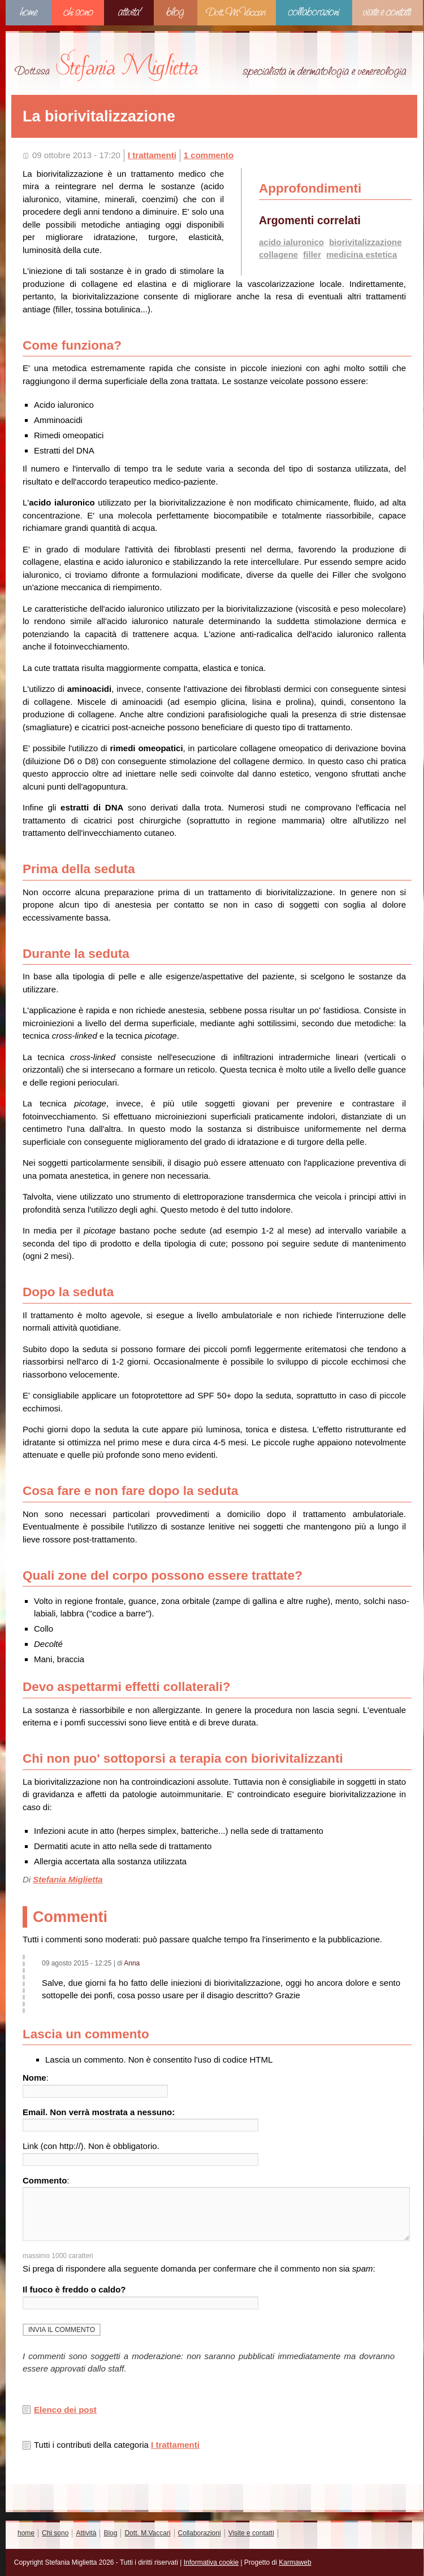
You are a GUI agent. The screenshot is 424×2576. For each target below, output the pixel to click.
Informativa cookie (211, 2562)
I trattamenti (152, 155)
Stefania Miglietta (67, 1879)
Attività (129, 12)
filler (312, 254)
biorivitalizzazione (365, 242)
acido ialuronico (291, 242)
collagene (278, 254)
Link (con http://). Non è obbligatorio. (91, 2146)
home (28, 12)
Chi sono (77, 12)
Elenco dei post (65, 2409)
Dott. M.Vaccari (236, 12)
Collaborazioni (314, 12)
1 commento (208, 155)
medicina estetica (361, 254)
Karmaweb (295, 2562)
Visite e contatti (387, 12)
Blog (175, 12)
